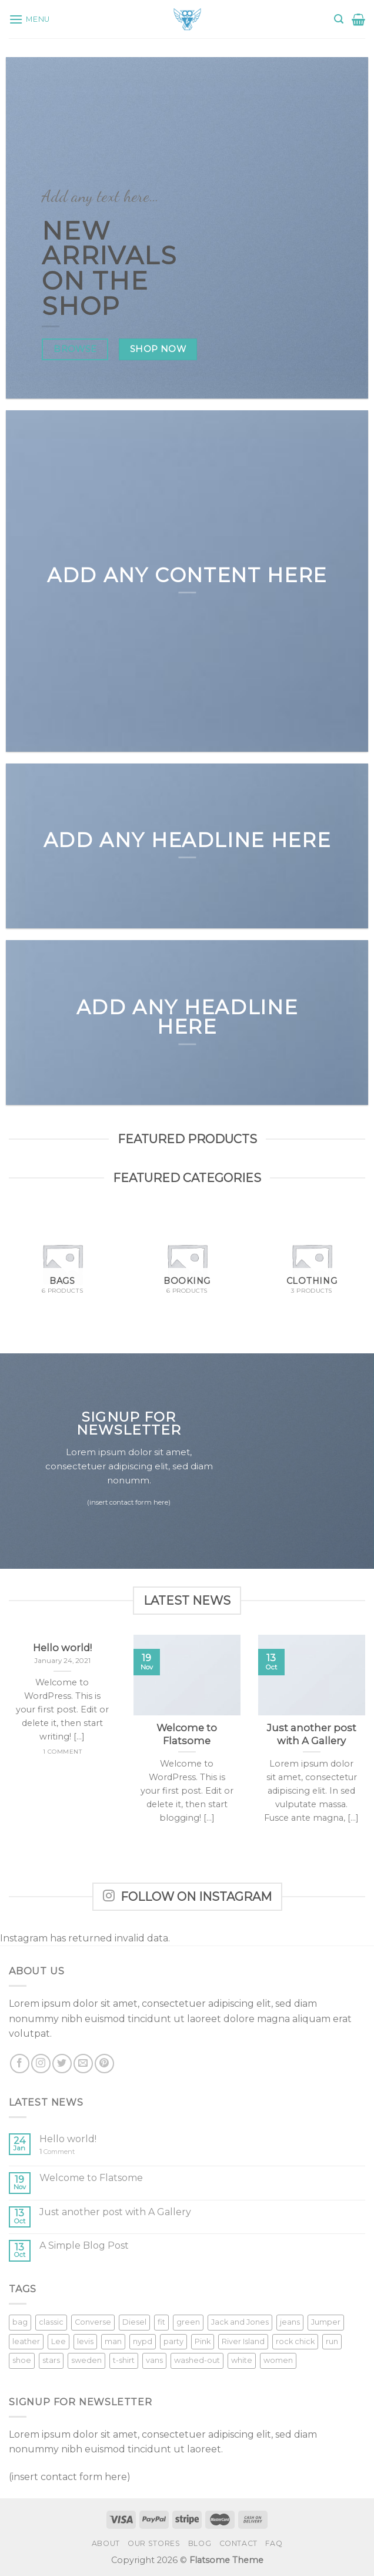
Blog (199, 2543)
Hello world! (67, 2139)
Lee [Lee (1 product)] (58, 2341)
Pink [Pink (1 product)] (203, 2341)
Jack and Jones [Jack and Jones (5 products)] (240, 2322)
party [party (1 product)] (173, 2341)
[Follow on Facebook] (19, 2063)
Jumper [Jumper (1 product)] (325, 2322)
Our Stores (154, 2543)
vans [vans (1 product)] (154, 2360)
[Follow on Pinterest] (104, 2063)
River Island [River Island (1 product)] (243, 2341)
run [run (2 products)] (332, 2341)
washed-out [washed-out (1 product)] (197, 2360)
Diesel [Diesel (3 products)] (134, 2322)
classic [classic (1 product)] (51, 2322)
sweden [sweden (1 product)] (86, 2360)
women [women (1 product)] (278, 2360)
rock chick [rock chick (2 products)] (295, 2341)
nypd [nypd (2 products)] (142, 2341)
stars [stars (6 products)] (51, 2360)
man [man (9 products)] (113, 2341)
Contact (238, 2543)
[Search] (338, 19)
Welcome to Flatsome (91, 2177)
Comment (57, 2152)
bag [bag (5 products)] (20, 2322)
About (106, 2543)
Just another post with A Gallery (115, 2212)
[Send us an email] (83, 2063)
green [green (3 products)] (188, 2322)
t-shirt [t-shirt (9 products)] (124, 2360)
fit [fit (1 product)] (161, 2322)
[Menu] (29, 19)
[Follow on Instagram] (41, 2063)
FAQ (273, 2543)
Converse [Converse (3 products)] (93, 2322)
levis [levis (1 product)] (85, 2341)
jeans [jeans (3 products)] (290, 2322)
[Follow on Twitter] (62, 2063)
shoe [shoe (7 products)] (21, 2360)
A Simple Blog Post (84, 2245)
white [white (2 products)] (241, 2360)
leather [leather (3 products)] (26, 2341)
